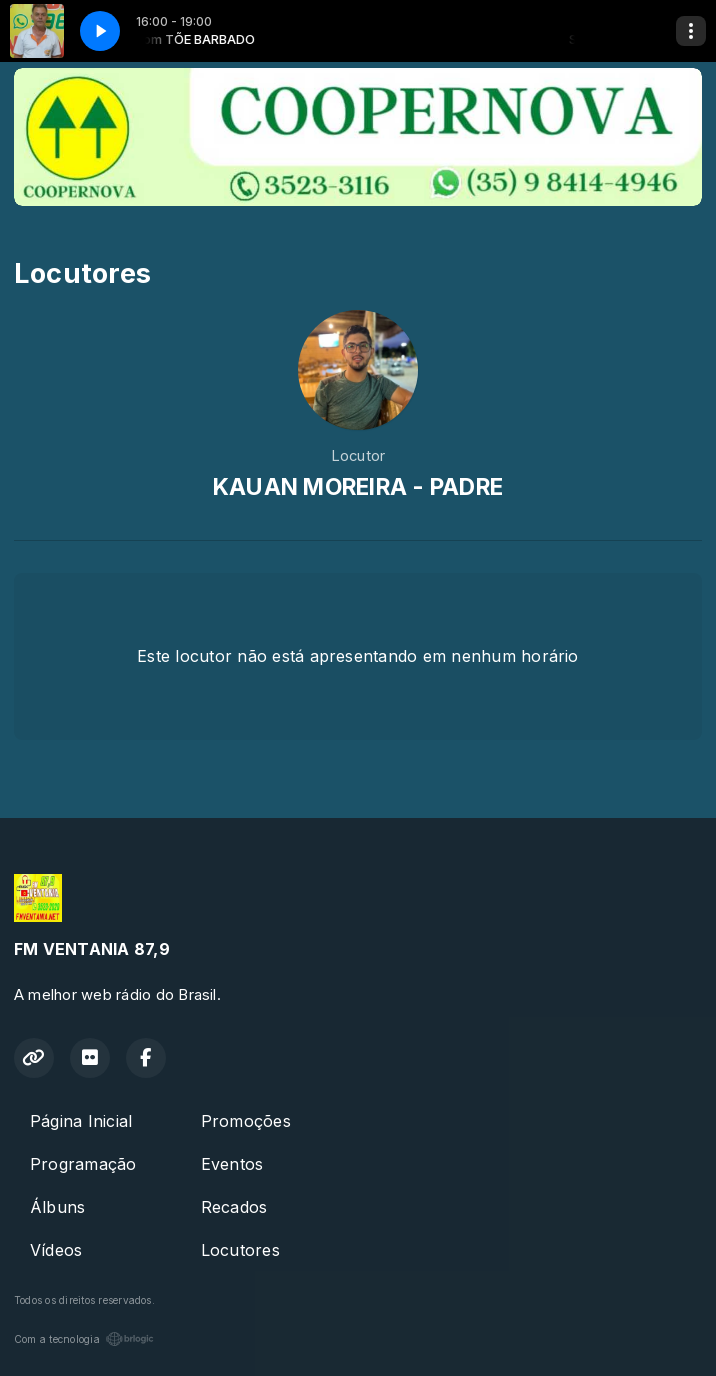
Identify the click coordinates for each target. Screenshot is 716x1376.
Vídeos (56, 1250)
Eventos (232, 1164)
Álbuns (57, 1207)
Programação (83, 1164)
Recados (234, 1207)
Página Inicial (81, 1121)
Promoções (246, 1121)
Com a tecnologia (84, 1339)
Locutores (240, 1250)
